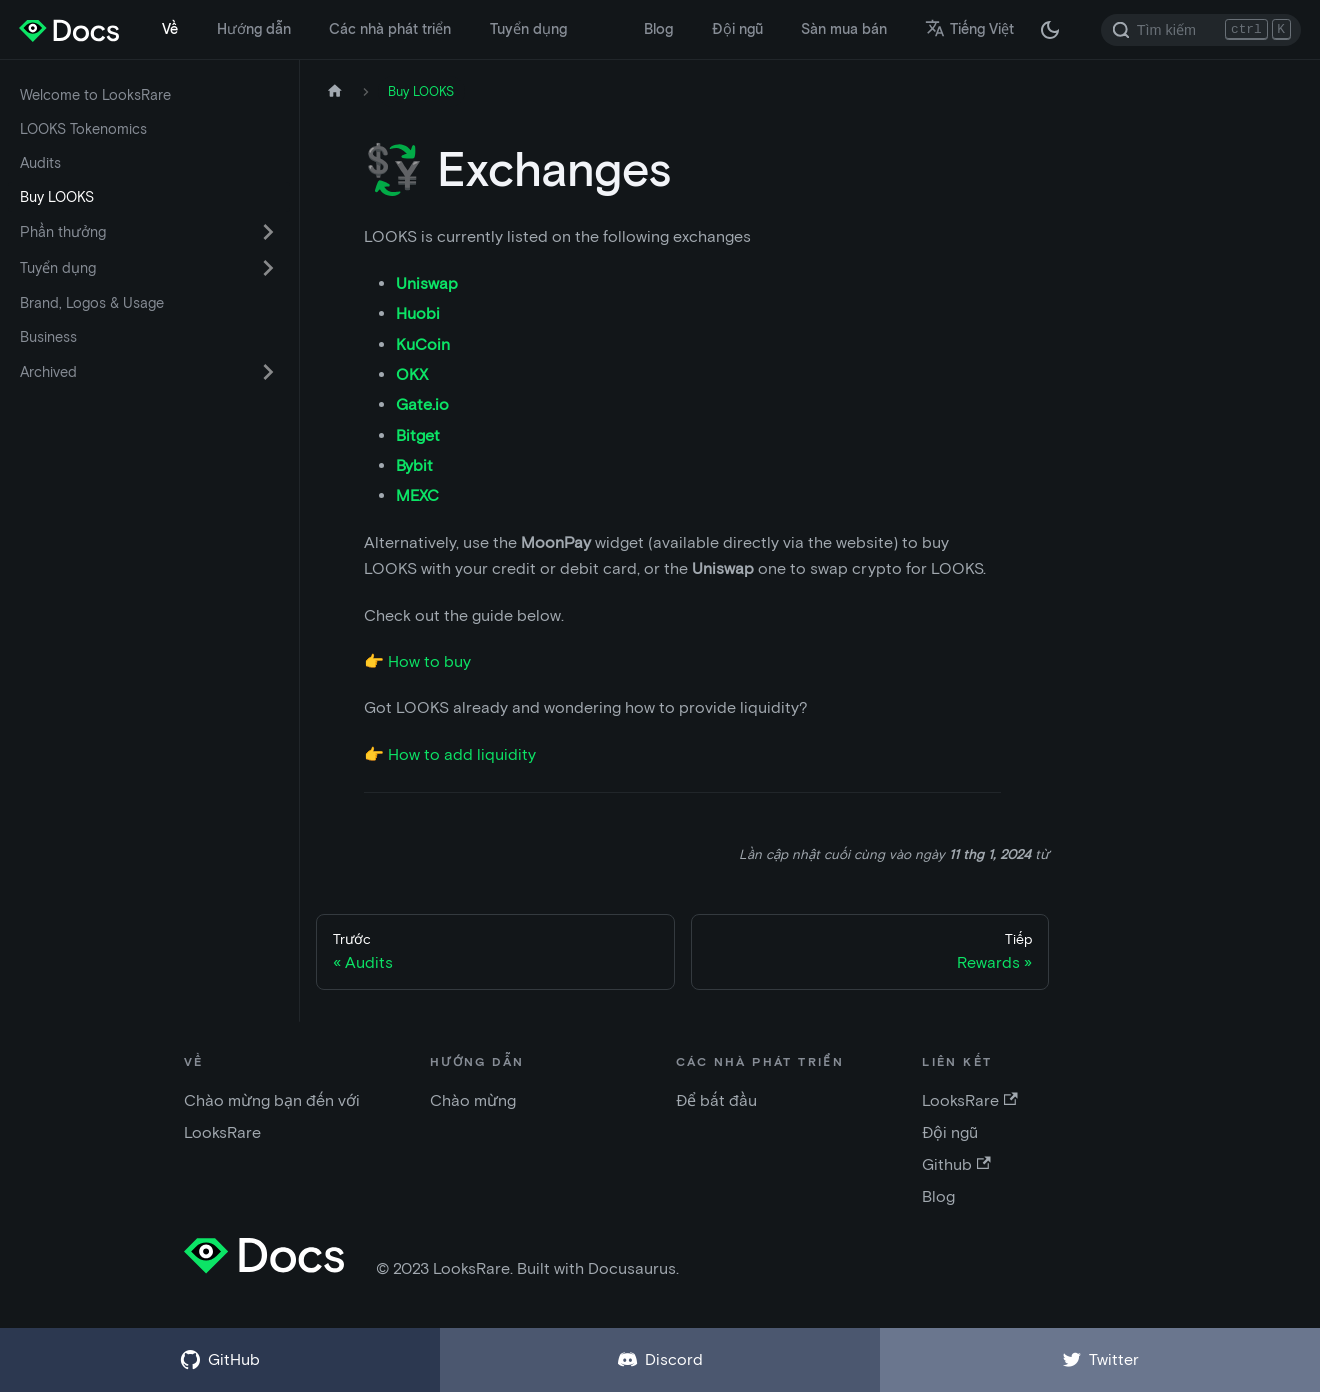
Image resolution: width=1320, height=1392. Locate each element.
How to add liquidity (462, 754)
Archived (48, 372)
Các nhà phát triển (390, 29)
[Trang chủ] (335, 91)
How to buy (429, 661)
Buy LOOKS (57, 197)
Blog (658, 29)
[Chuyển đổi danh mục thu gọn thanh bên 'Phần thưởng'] (268, 232)
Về (170, 29)
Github (956, 1164)
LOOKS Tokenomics (83, 129)
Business (48, 337)
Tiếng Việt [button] (969, 29)
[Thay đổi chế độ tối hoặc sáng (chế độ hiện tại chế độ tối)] (1050, 30)
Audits (40, 163)
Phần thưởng (63, 232)
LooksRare (969, 1100)
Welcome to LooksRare (95, 95)
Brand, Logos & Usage (92, 303)
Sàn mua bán (844, 29)
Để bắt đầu (716, 1100)
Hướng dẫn (254, 29)
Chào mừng (473, 1100)
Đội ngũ (737, 29)
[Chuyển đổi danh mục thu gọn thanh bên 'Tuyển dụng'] (268, 268)
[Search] (1201, 30)
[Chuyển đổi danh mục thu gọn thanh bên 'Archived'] (268, 372)
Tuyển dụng (528, 29)
